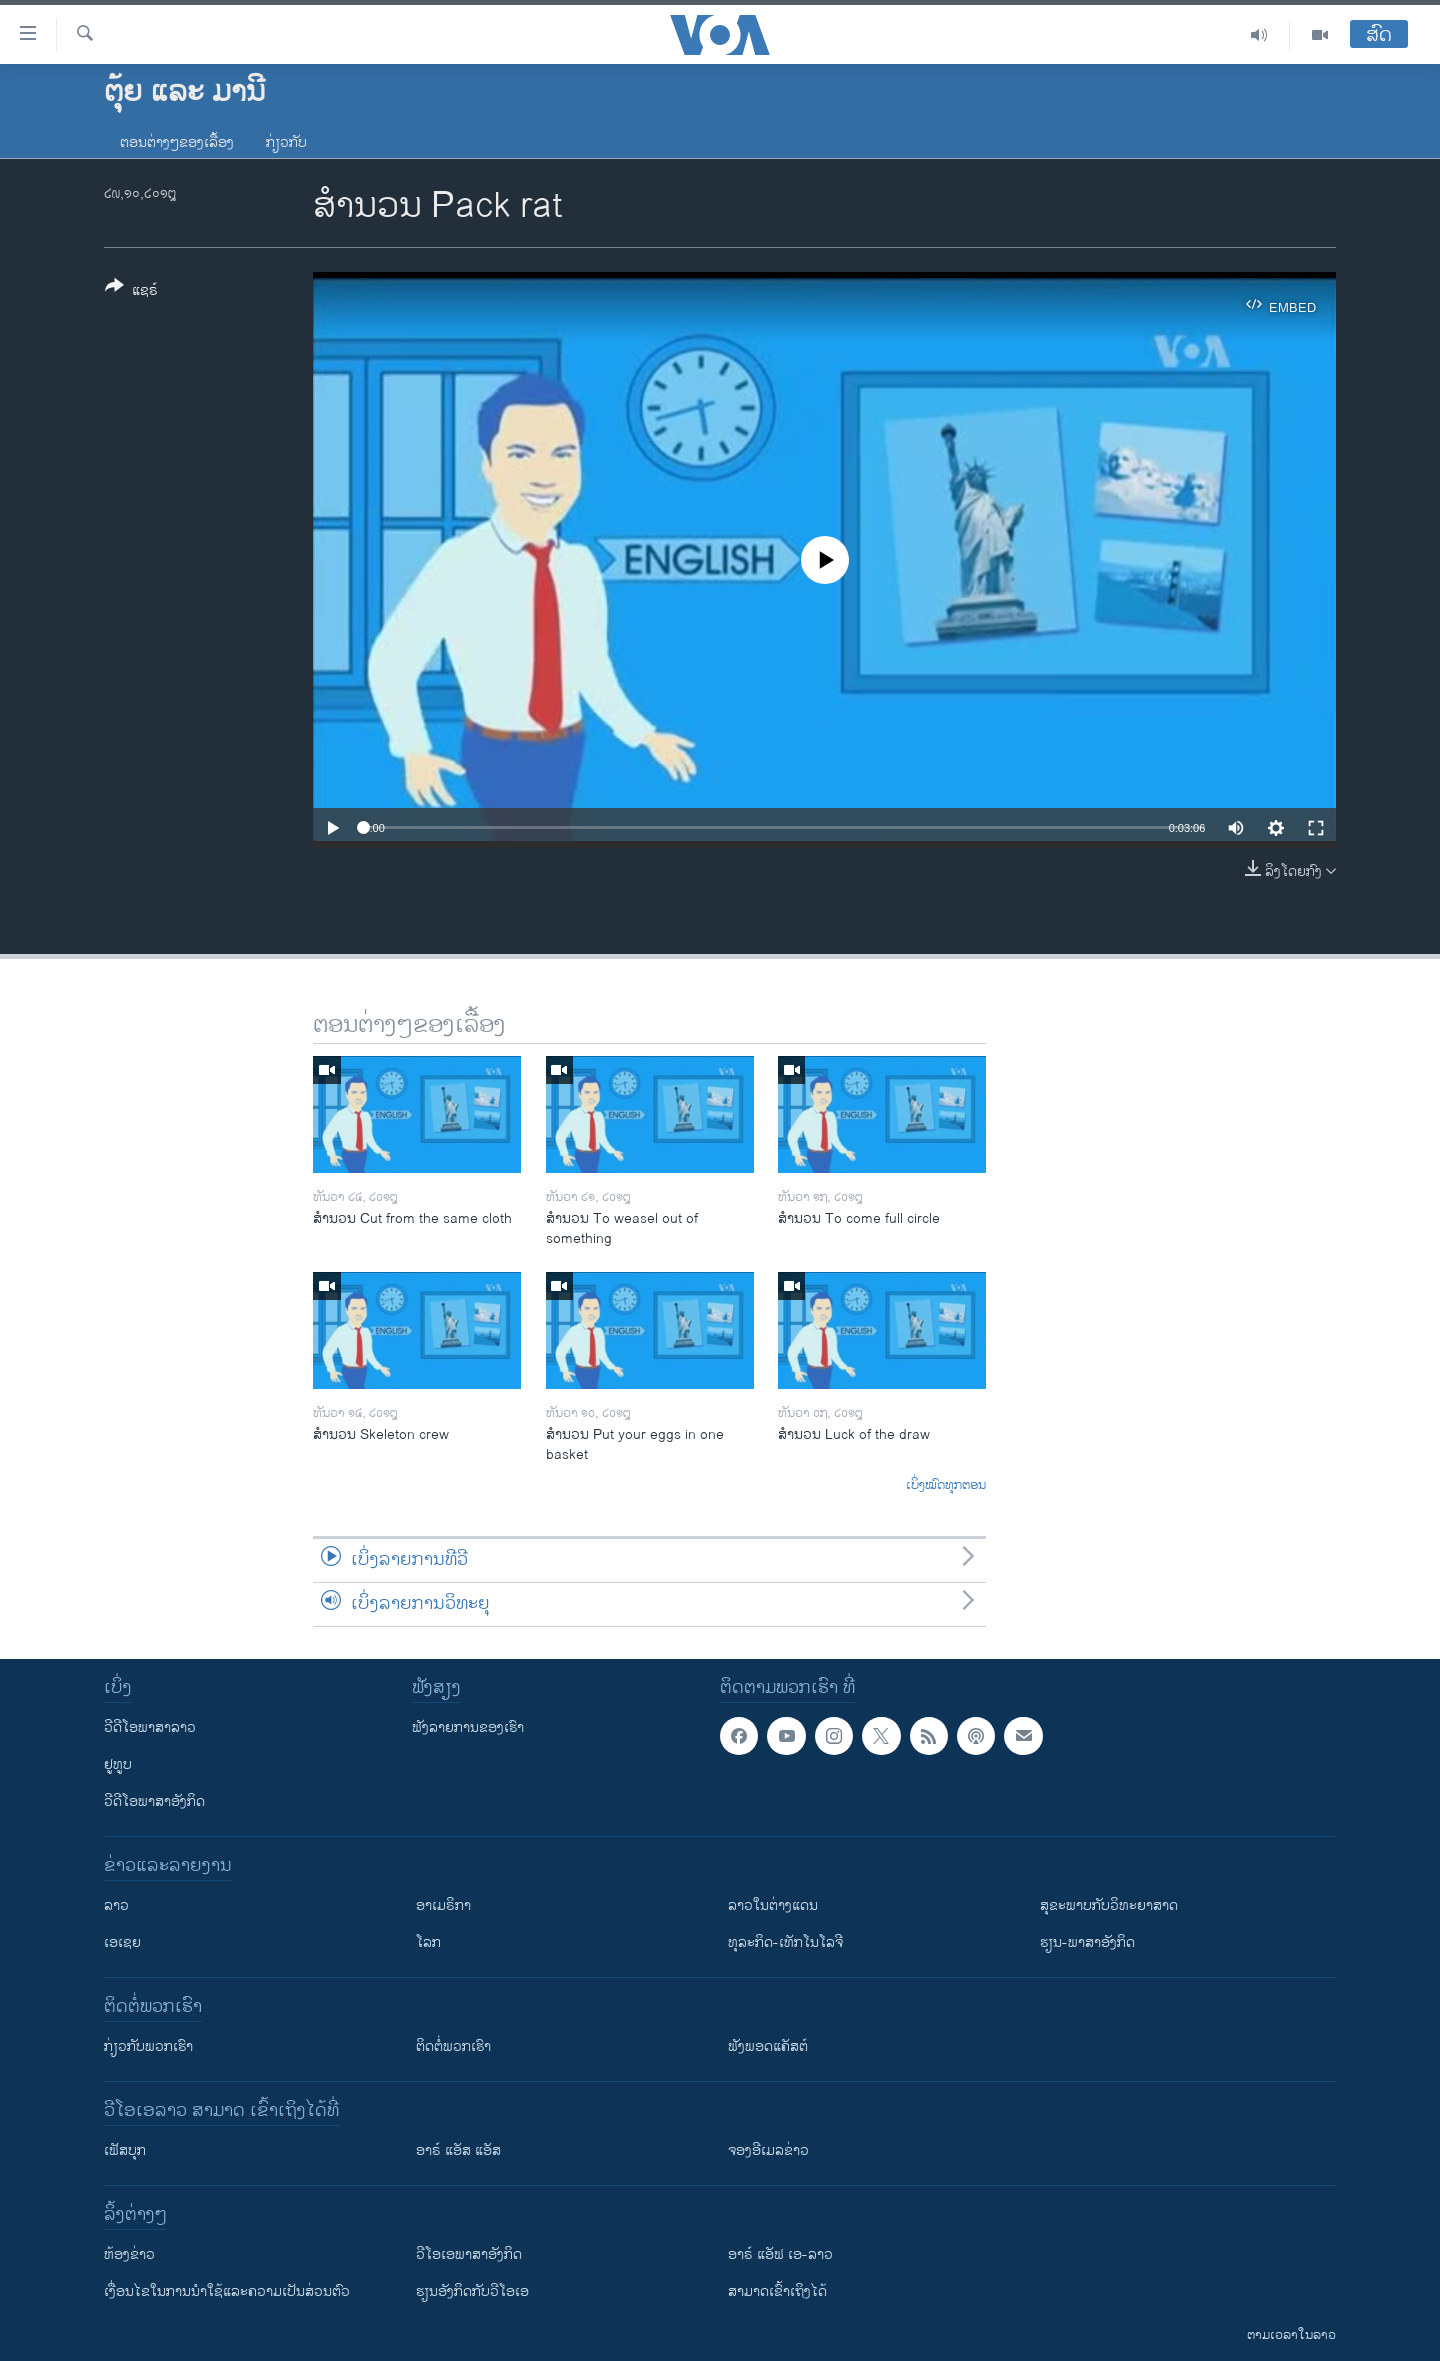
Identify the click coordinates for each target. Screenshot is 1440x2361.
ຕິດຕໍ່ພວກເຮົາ (453, 2046)
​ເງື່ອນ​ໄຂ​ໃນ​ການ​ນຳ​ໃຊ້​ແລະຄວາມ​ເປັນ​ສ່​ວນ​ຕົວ (227, 2291)
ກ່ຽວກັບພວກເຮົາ (148, 2046)
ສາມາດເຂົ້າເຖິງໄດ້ (777, 2291)
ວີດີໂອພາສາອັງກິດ (154, 1801)
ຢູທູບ (118, 1764)
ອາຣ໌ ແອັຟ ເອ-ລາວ (780, 2254)
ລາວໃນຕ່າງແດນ (773, 1905)
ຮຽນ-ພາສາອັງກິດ (1087, 1942)
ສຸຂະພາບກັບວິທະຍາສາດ (1109, 1905)
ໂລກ (428, 1942)
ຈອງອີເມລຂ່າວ (768, 2150)
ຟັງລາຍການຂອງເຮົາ (468, 1727)
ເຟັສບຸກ (125, 2150)
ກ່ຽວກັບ (286, 142)
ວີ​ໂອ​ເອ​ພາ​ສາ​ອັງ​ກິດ (469, 2254)
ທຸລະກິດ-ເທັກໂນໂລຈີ (785, 1942)
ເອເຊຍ (122, 1942)
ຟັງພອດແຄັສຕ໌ (768, 2046)
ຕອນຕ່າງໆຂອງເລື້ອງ (177, 142)
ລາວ (116, 1905)
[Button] (131, 292)
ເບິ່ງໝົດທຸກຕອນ (946, 1486)
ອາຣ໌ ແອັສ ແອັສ (458, 2150)
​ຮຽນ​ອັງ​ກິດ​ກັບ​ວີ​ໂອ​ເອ (472, 2291)
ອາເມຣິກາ (443, 1905)
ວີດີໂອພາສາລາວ (150, 1727)
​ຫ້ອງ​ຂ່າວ (129, 2254)
